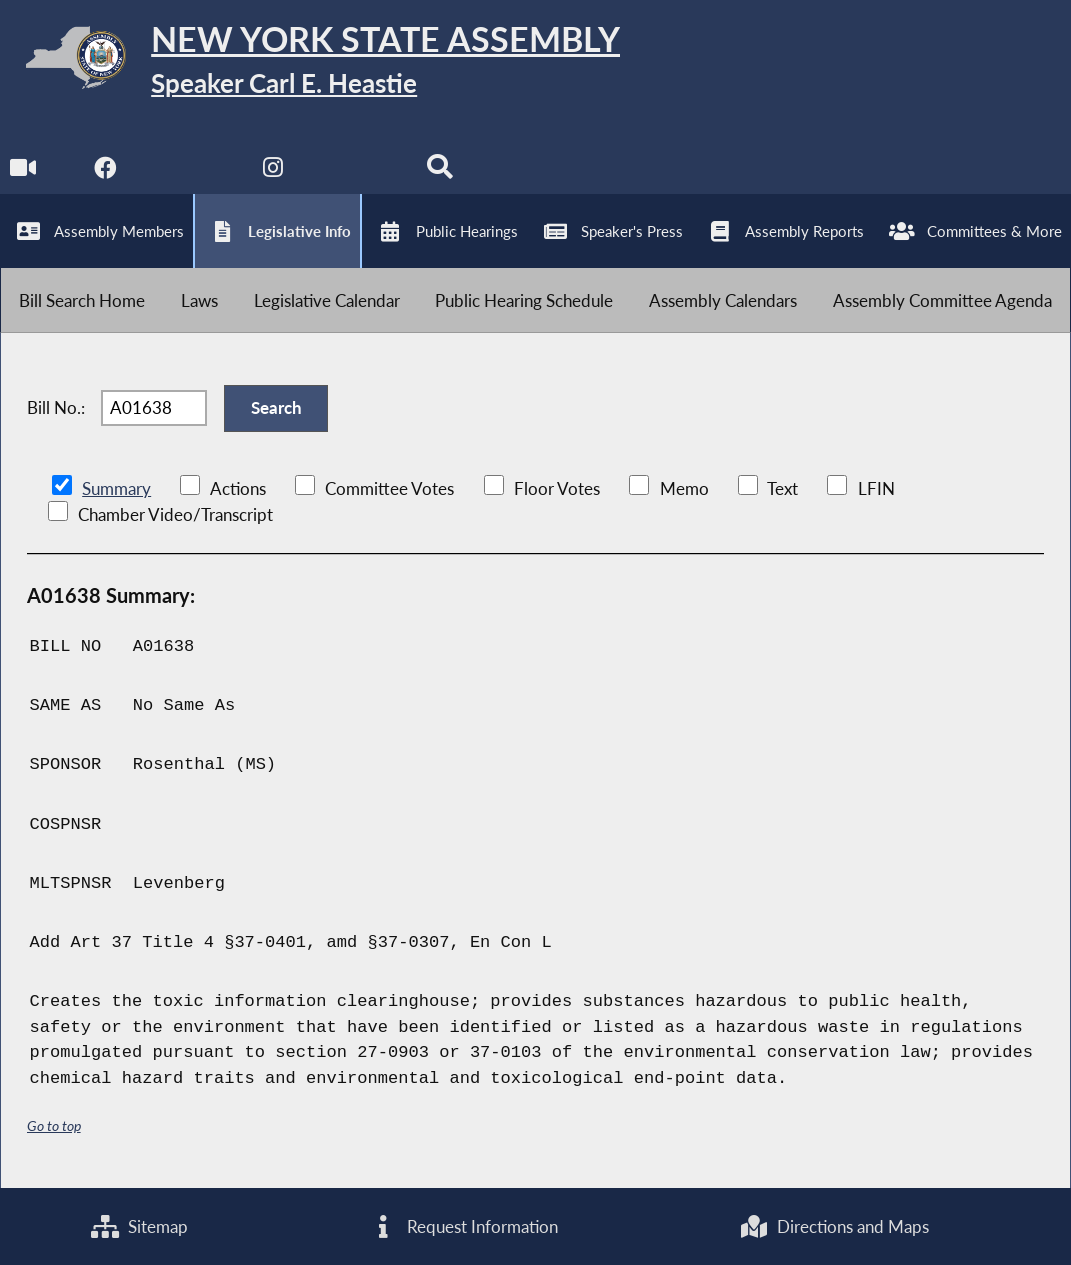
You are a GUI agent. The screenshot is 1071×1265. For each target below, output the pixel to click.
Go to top (54, 1125)
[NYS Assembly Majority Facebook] (105, 171)
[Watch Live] (22, 171)
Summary (116, 488)
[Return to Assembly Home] (310, 62)
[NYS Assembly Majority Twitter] (189, 171)
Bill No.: (56, 407)
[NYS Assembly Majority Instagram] (272, 171)
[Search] (439, 171)
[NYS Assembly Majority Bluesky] (356, 171)
